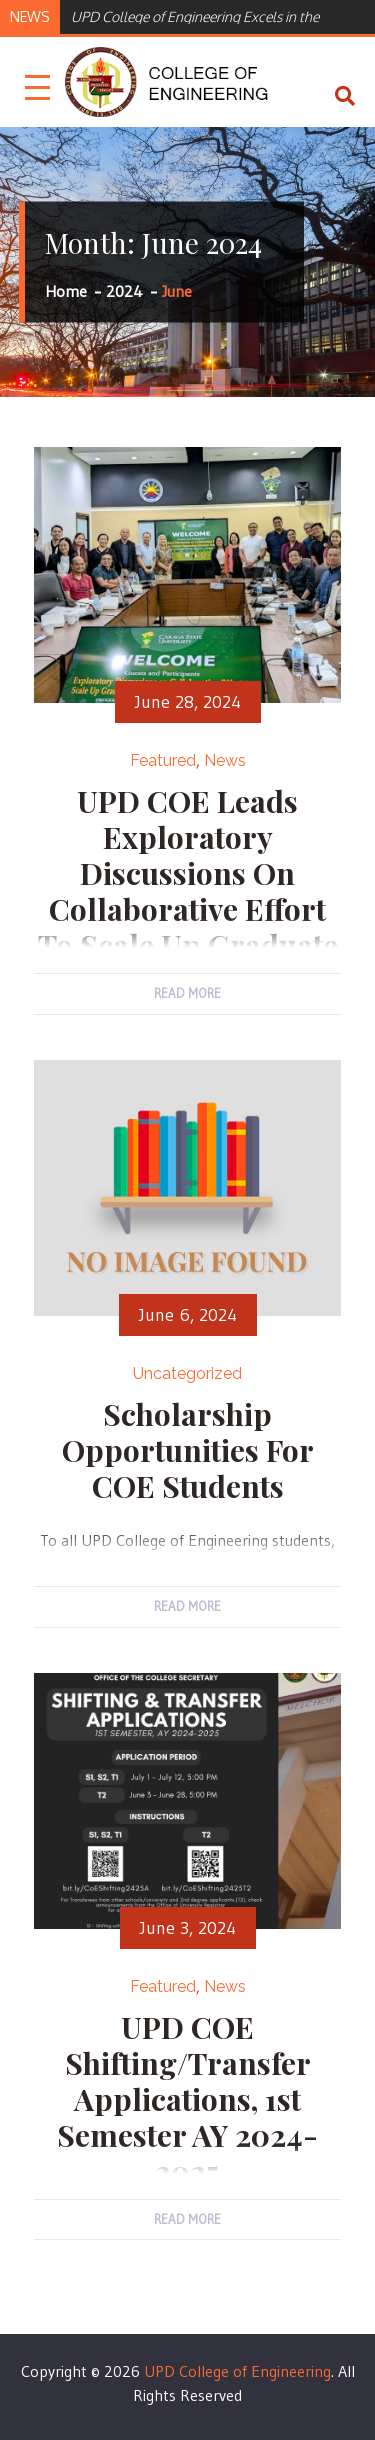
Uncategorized (187, 1373)
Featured (163, 760)
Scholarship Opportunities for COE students (188, 1450)
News (225, 760)
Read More (187, 993)
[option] (213, 15)
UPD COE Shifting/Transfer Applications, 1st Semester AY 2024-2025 (187, 2099)
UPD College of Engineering (237, 2371)
